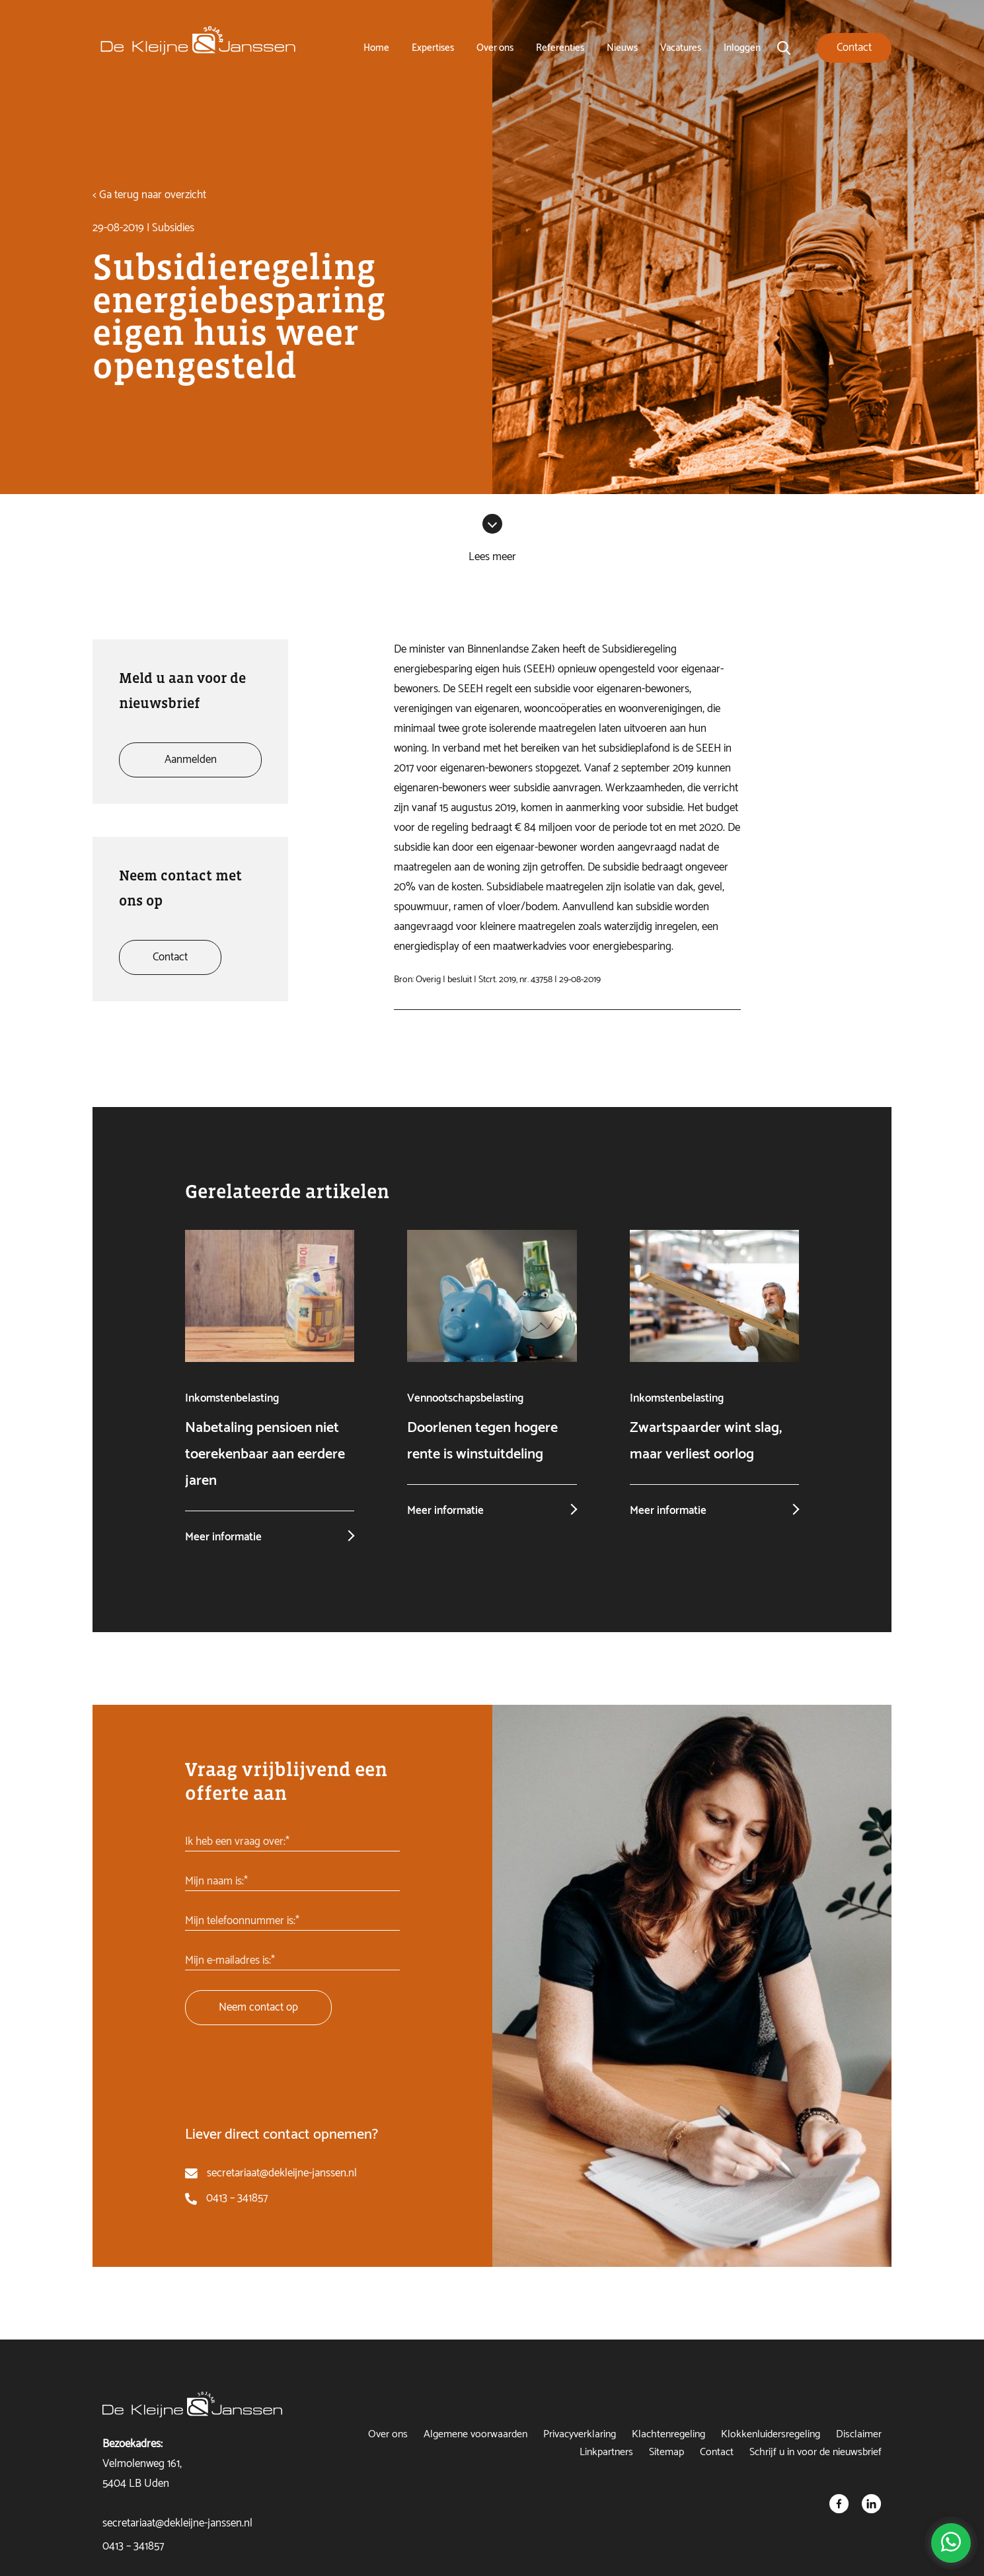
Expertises (433, 48)
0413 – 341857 (237, 2198)
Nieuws (622, 48)
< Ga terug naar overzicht (149, 195)
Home (376, 48)
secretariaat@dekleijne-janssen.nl (282, 2173)
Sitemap (666, 2452)
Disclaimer (859, 2434)
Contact (717, 2452)
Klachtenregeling (668, 2434)
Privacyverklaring (579, 2434)
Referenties (560, 48)
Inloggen (742, 48)
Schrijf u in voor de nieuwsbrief (815, 2452)
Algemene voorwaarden (475, 2434)
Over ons (494, 48)
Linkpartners (606, 2452)
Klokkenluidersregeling (770, 2434)
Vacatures (680, 48)
